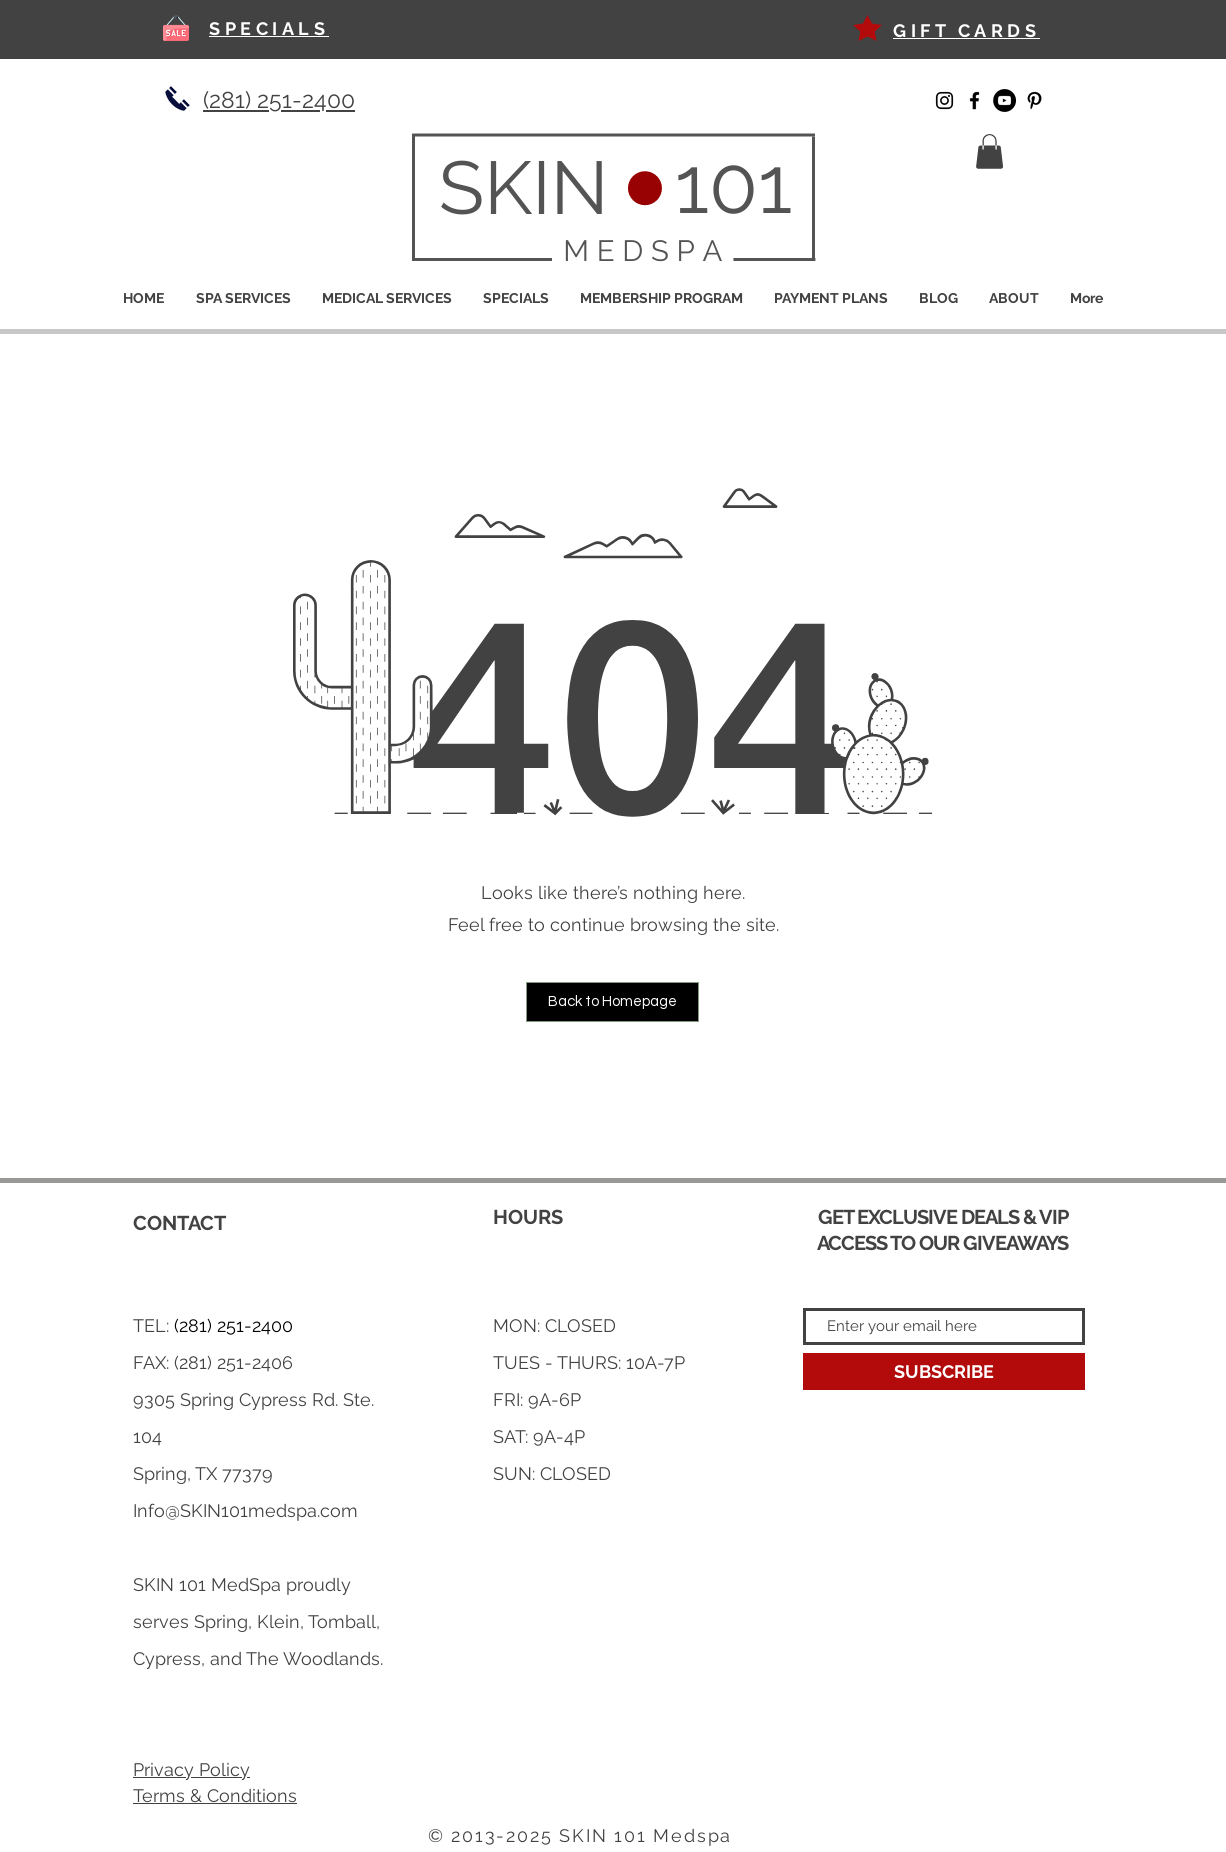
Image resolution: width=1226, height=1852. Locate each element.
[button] (989, 151)
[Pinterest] (1034, 100)
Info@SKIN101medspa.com (245, 1510)
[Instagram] (944, 100)
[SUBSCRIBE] (944, 1371)
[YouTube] (1004, 100)
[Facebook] (974, 100)
